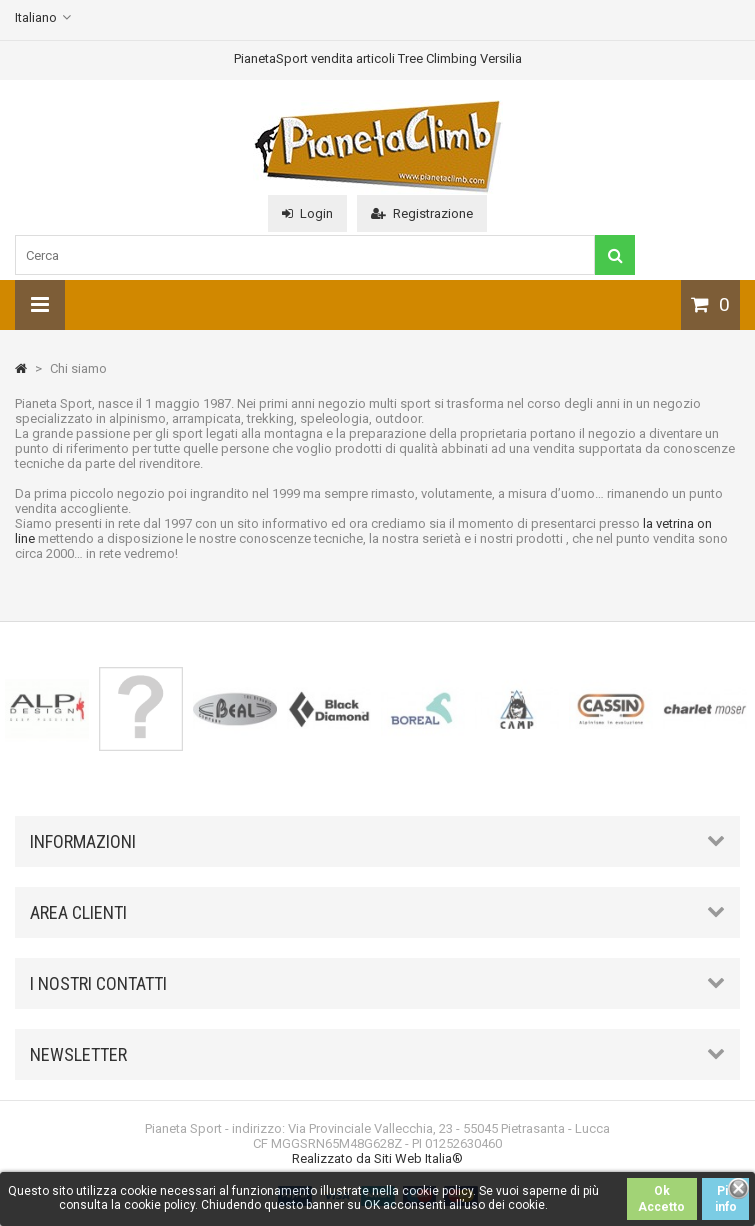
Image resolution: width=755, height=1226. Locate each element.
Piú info (726, 1199)
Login (307, 213)
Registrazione (422, 213)
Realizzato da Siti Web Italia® (377, 1158)
